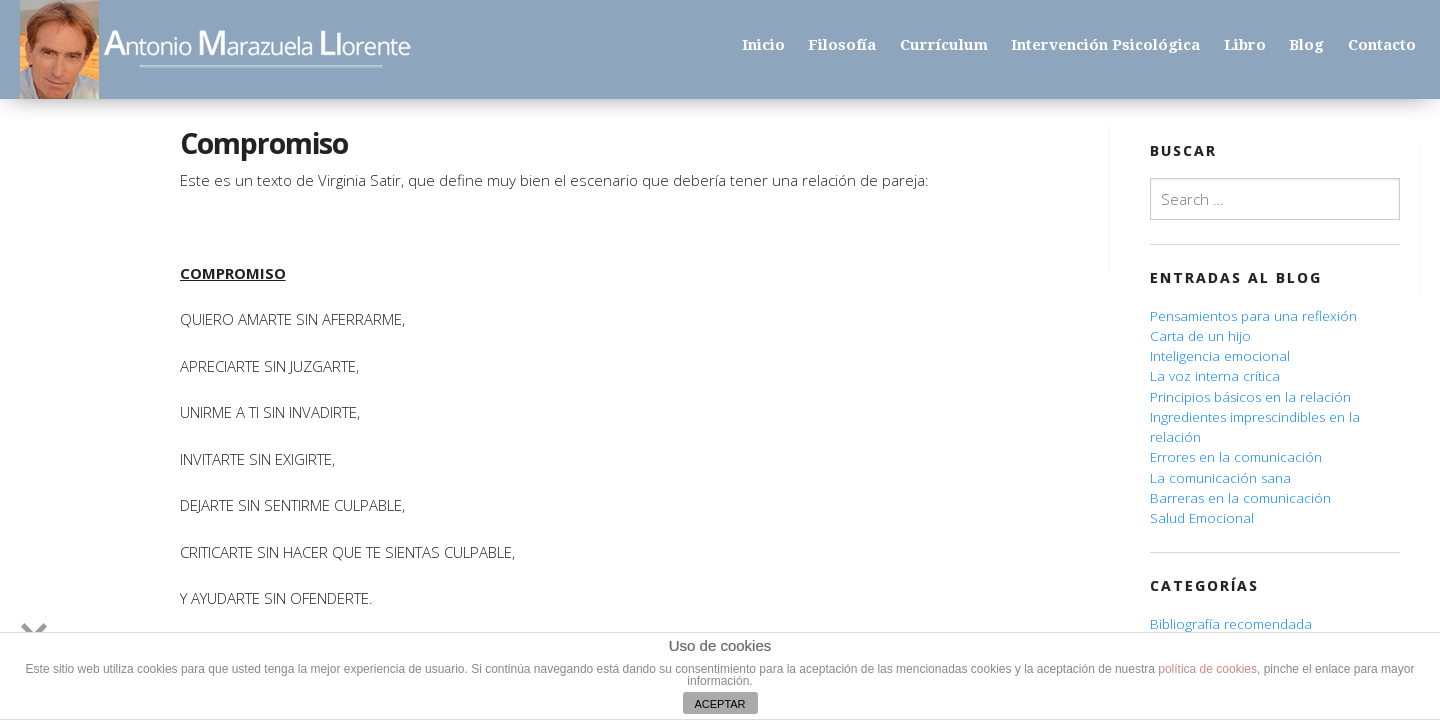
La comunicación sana (1220, 478)
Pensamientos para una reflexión (1253, 316)
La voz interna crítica (1215, 376)
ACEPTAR (719, 704)
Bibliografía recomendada (1231, 624)
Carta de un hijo (1200, 336)
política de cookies (1207, 669)
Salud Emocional (1202, 518)
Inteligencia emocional (1220, 356)
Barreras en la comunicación (1240, 498)
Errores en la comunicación (1236, 457)
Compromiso (264, 143)
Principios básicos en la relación (1250, 397)
